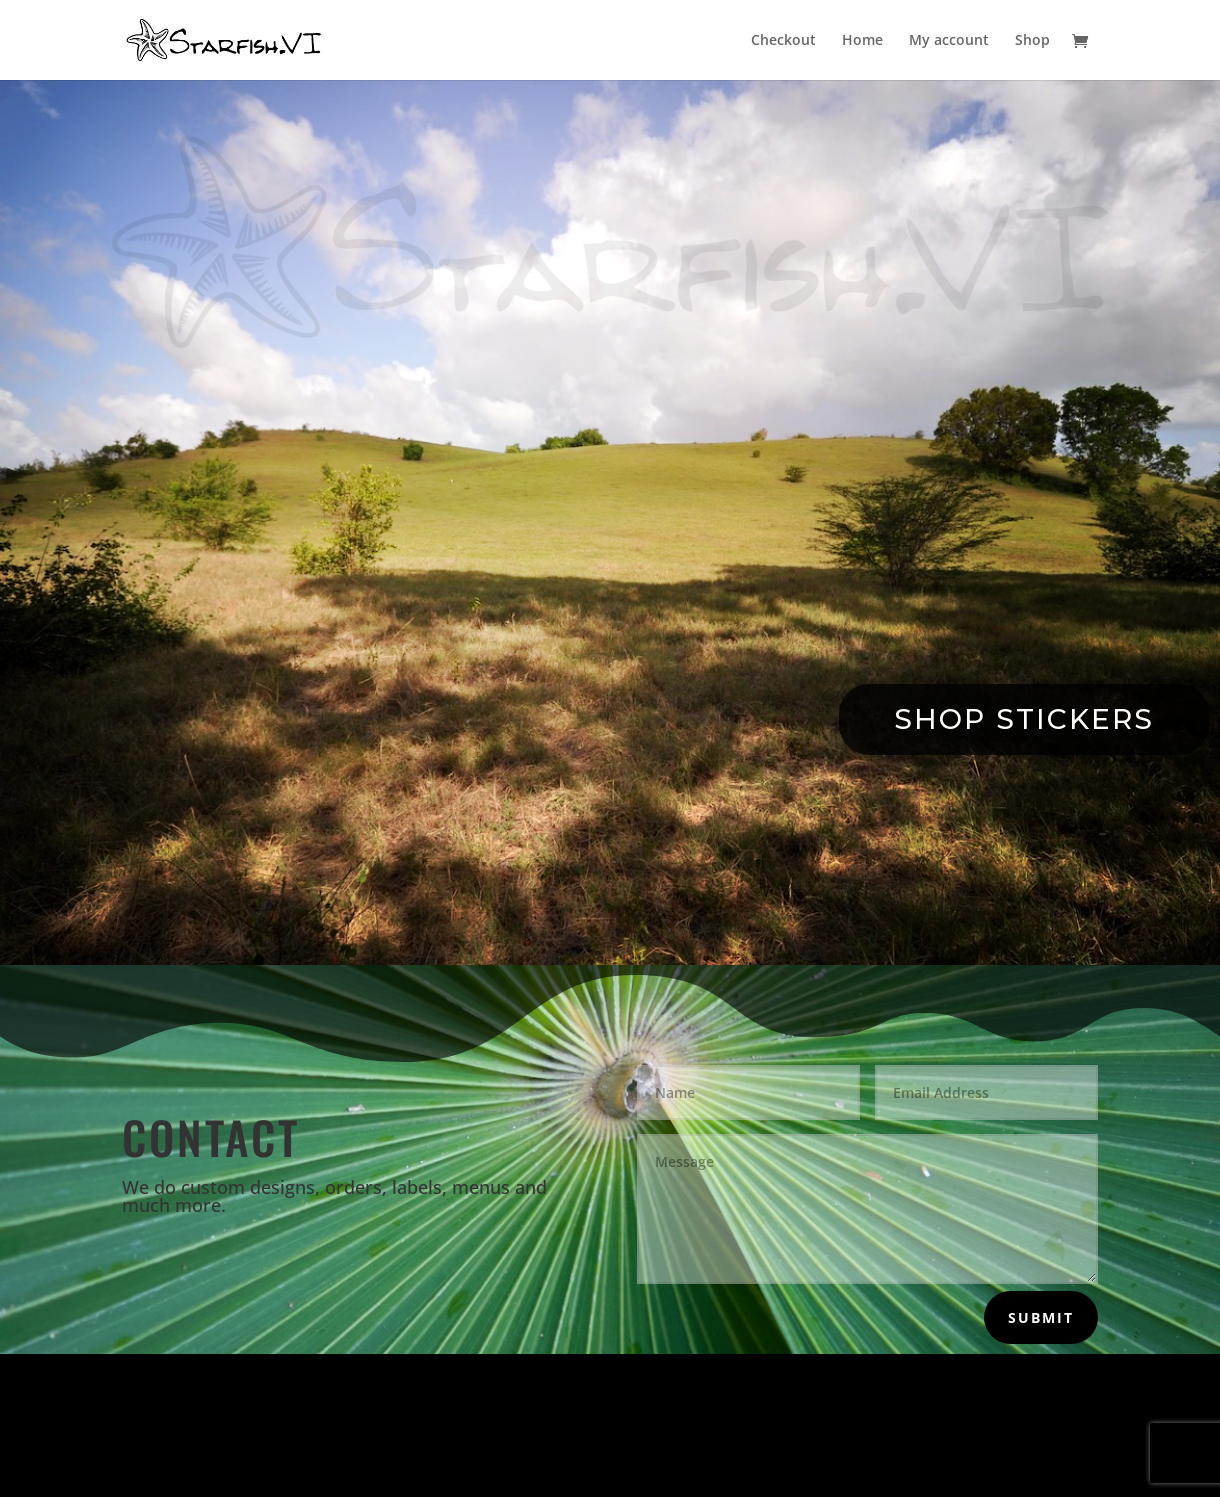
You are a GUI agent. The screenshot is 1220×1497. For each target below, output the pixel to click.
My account (949, 41)
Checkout (783, 41)
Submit (1041, 1317)
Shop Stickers (1024, 719)
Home (862, 41)
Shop (1032, 41)
